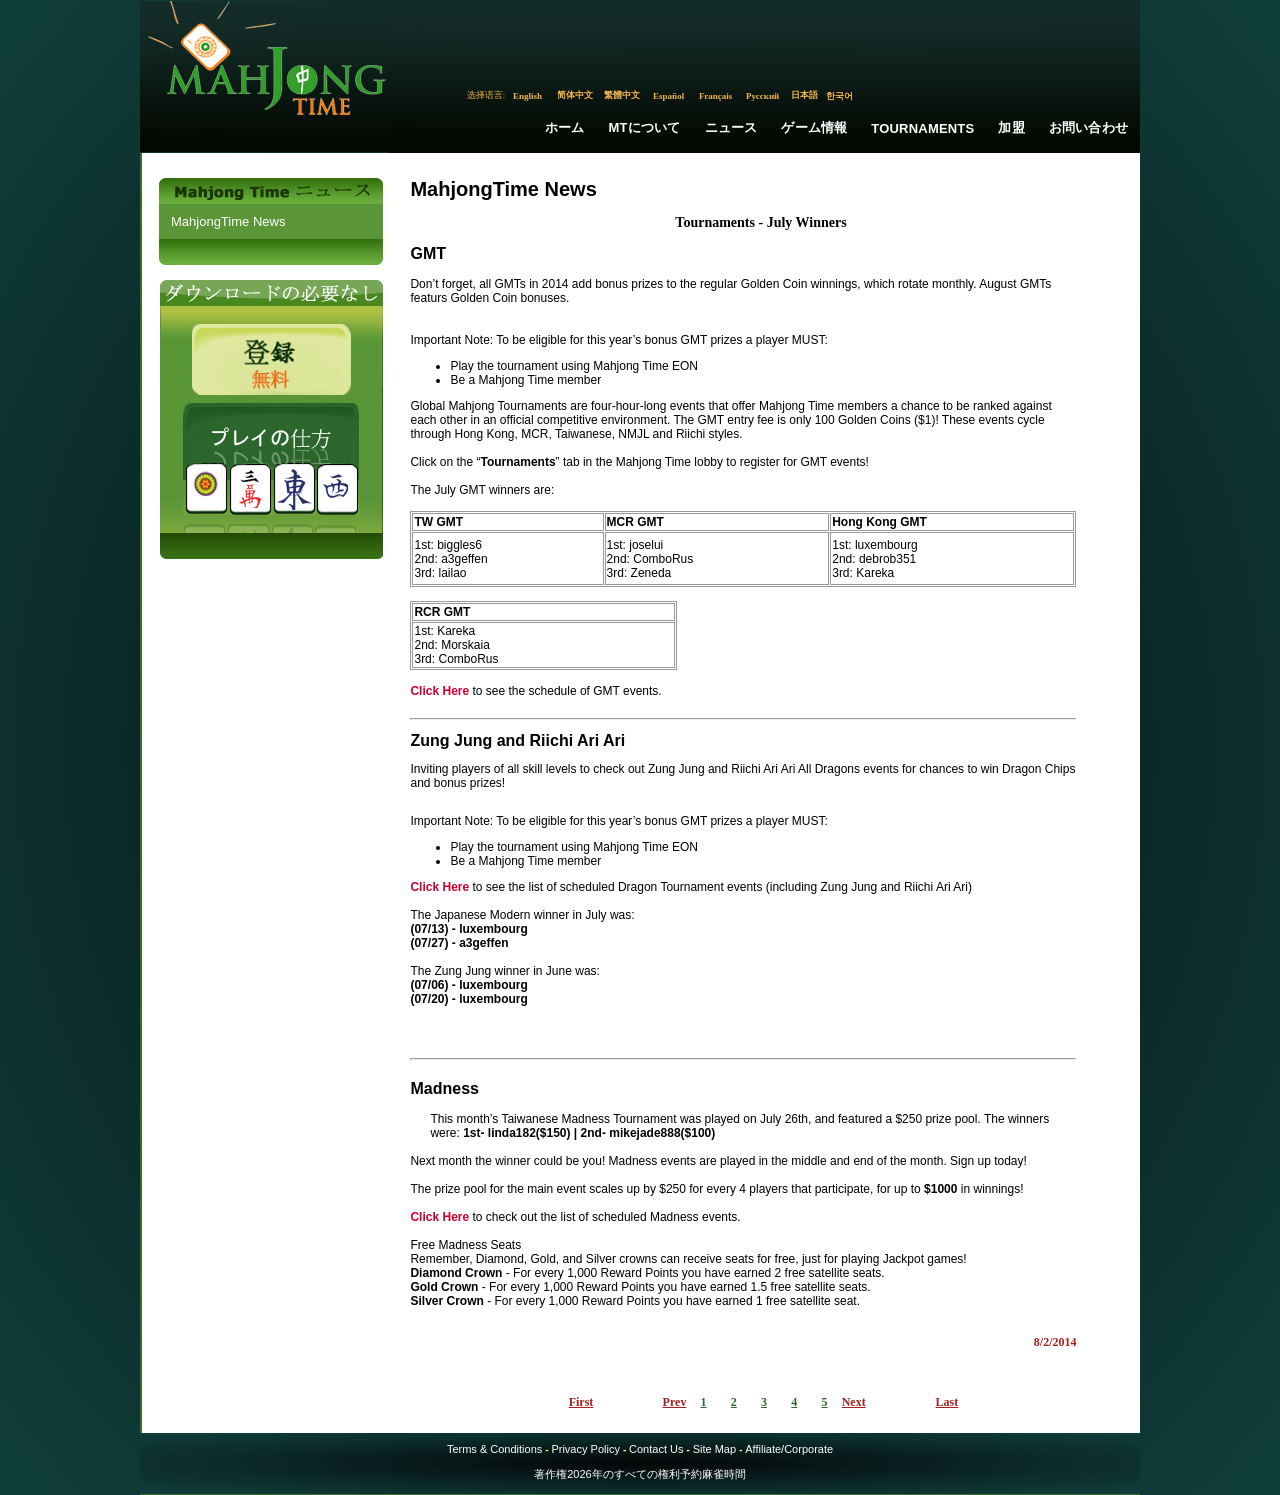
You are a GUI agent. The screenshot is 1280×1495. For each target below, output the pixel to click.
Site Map (714, 1449)
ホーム (565, 127)
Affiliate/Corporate (789, 1449)
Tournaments (922, 128)
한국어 (839, 96)
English (527, 96)
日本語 (804, 95)
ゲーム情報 (814, 127)
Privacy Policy (585, 1449)
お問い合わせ (1088, 127)
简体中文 (575, 95)
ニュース (731, 127)
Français (716, 96)
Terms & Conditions (494, 1449)
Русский (762, 96)
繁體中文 (622, 95)
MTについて (645, 127)
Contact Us (656, 1449)
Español (668, 96)
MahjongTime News (228, 221)
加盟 (1011, 127)
